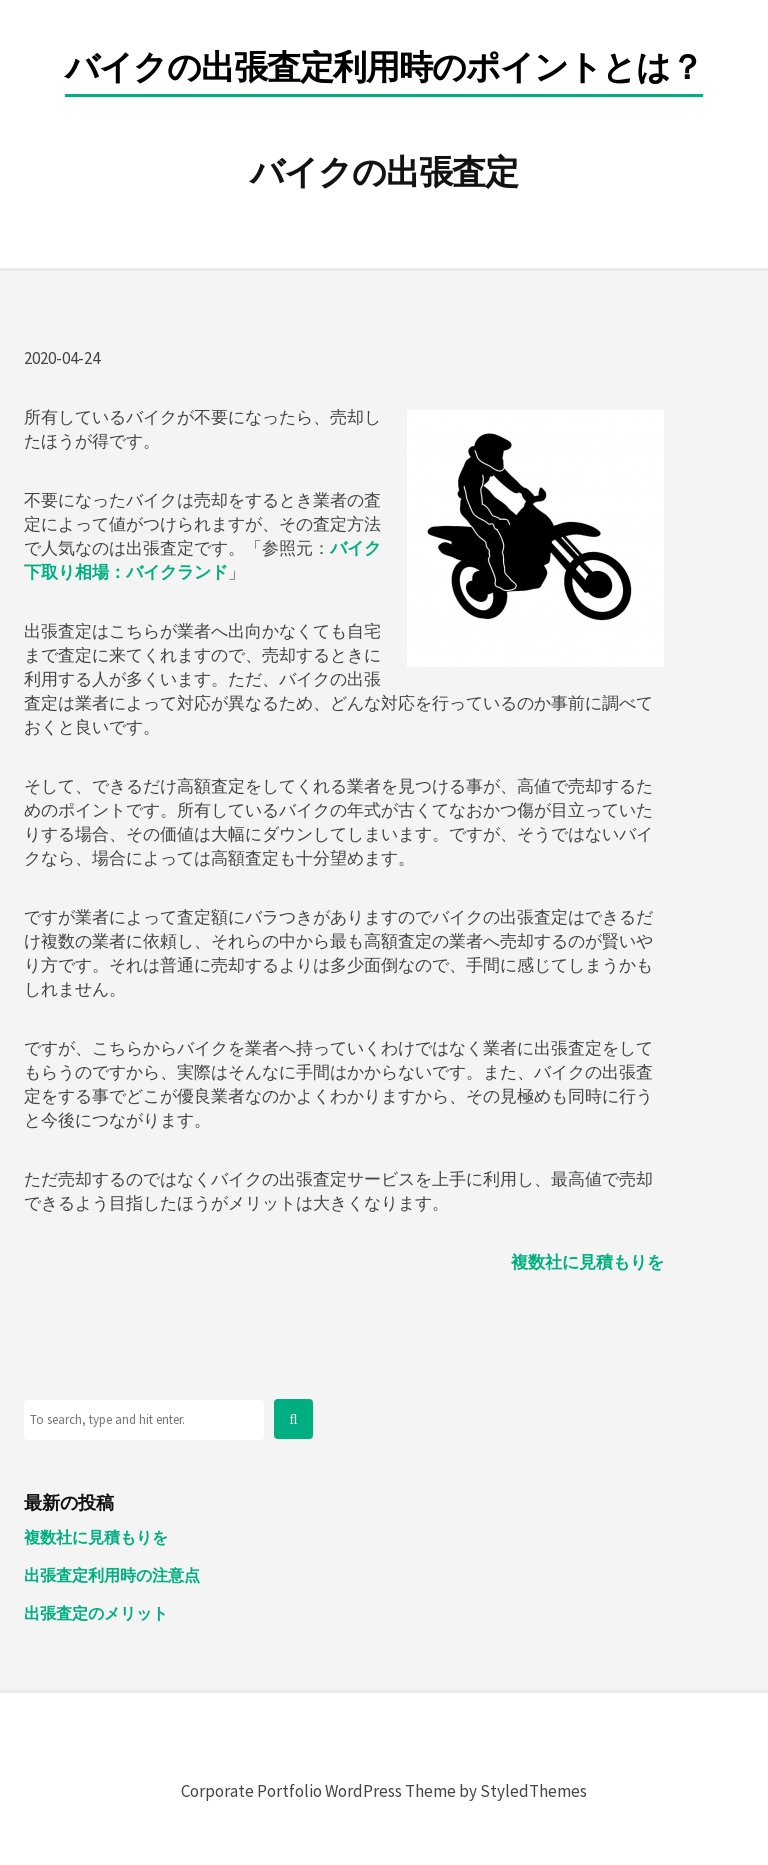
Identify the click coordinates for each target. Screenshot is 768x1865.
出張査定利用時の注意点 (112, 1575)
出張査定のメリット (96, 1613)
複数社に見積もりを (587, 1262)
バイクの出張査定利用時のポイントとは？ (384, 69)
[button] (293, 1419)
